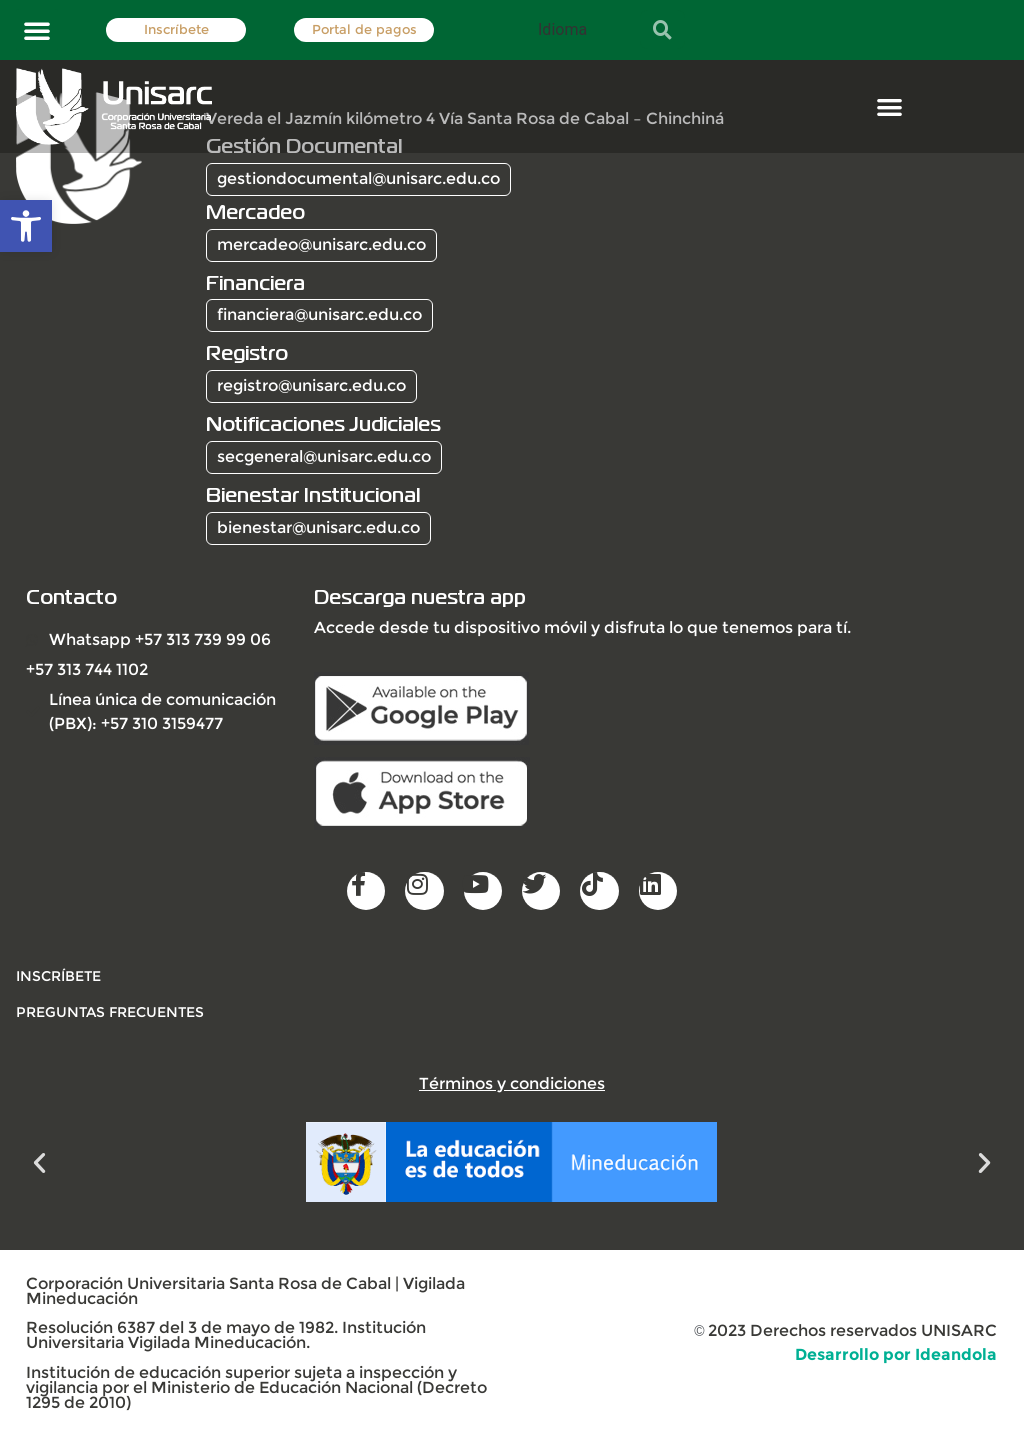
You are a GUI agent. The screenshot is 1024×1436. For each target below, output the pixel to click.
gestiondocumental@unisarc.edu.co (358, 178)
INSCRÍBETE (58, 976)
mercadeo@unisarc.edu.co (321, 244)
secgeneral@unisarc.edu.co (324, 456)
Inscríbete (176, 29)
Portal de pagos (364, 29)
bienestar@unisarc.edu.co (318, 527)
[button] (37, 30)
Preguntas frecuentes (110, 1012)
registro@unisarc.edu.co (311, 385)
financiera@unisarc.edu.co (319, 314)
